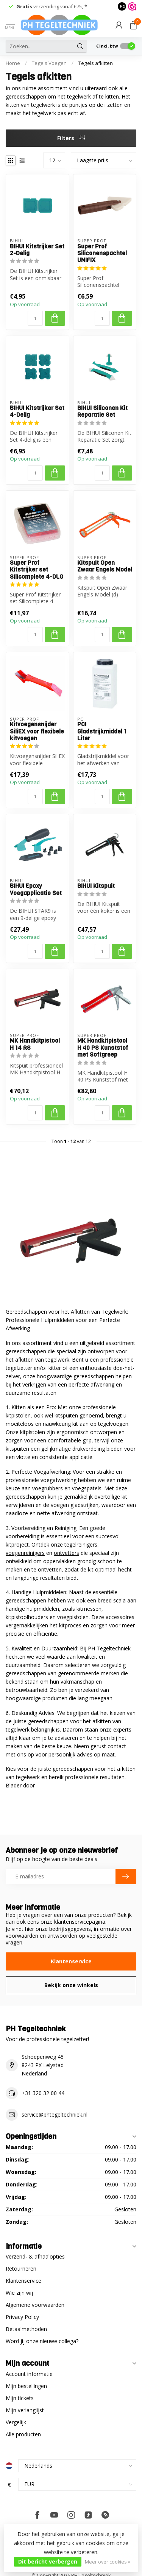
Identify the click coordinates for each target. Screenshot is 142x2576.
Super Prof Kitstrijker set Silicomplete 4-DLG (36, 569)
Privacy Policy (22, 2316)
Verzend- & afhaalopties (35, 2256)
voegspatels (86, 1488)
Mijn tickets (20, 2398)
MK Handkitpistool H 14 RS (35, 1044)
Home (13, 63)
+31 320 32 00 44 (43, 2093)
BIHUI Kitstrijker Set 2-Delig (37, 250)
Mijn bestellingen (26, 2386)
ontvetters (66, 1552)
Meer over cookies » (107, 2562)
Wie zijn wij (19, 2292)
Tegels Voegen (49, 63)
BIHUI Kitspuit (96, 886)
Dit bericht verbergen (47, 2561)
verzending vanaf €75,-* (51, 6)
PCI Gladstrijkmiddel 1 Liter (101, 731)
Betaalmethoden (26, 2329)
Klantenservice (71, 1961)
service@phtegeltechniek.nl (54, 2114)
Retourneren (21, 2268)
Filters (71, 138)
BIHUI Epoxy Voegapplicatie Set (36, 890)
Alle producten (23, 2434)
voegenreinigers (25, 1552)
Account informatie (29, 2373)
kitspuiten (66, 1415)
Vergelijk (16, 2422)
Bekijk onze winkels (71, 1985)
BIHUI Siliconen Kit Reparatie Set (102, 412)
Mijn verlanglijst (25, 2410)
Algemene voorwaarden (35, 2304)
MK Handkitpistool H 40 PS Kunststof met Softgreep (102, 1047)
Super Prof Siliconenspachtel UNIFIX (102, 253)
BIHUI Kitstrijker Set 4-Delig (37, 412)
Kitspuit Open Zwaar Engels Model (104, 566)
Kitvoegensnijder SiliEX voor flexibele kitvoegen (37, 731)
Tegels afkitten (95, 63)
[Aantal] (35, 318)
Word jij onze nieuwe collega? (42, 2341)
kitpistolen (18, 1415)
